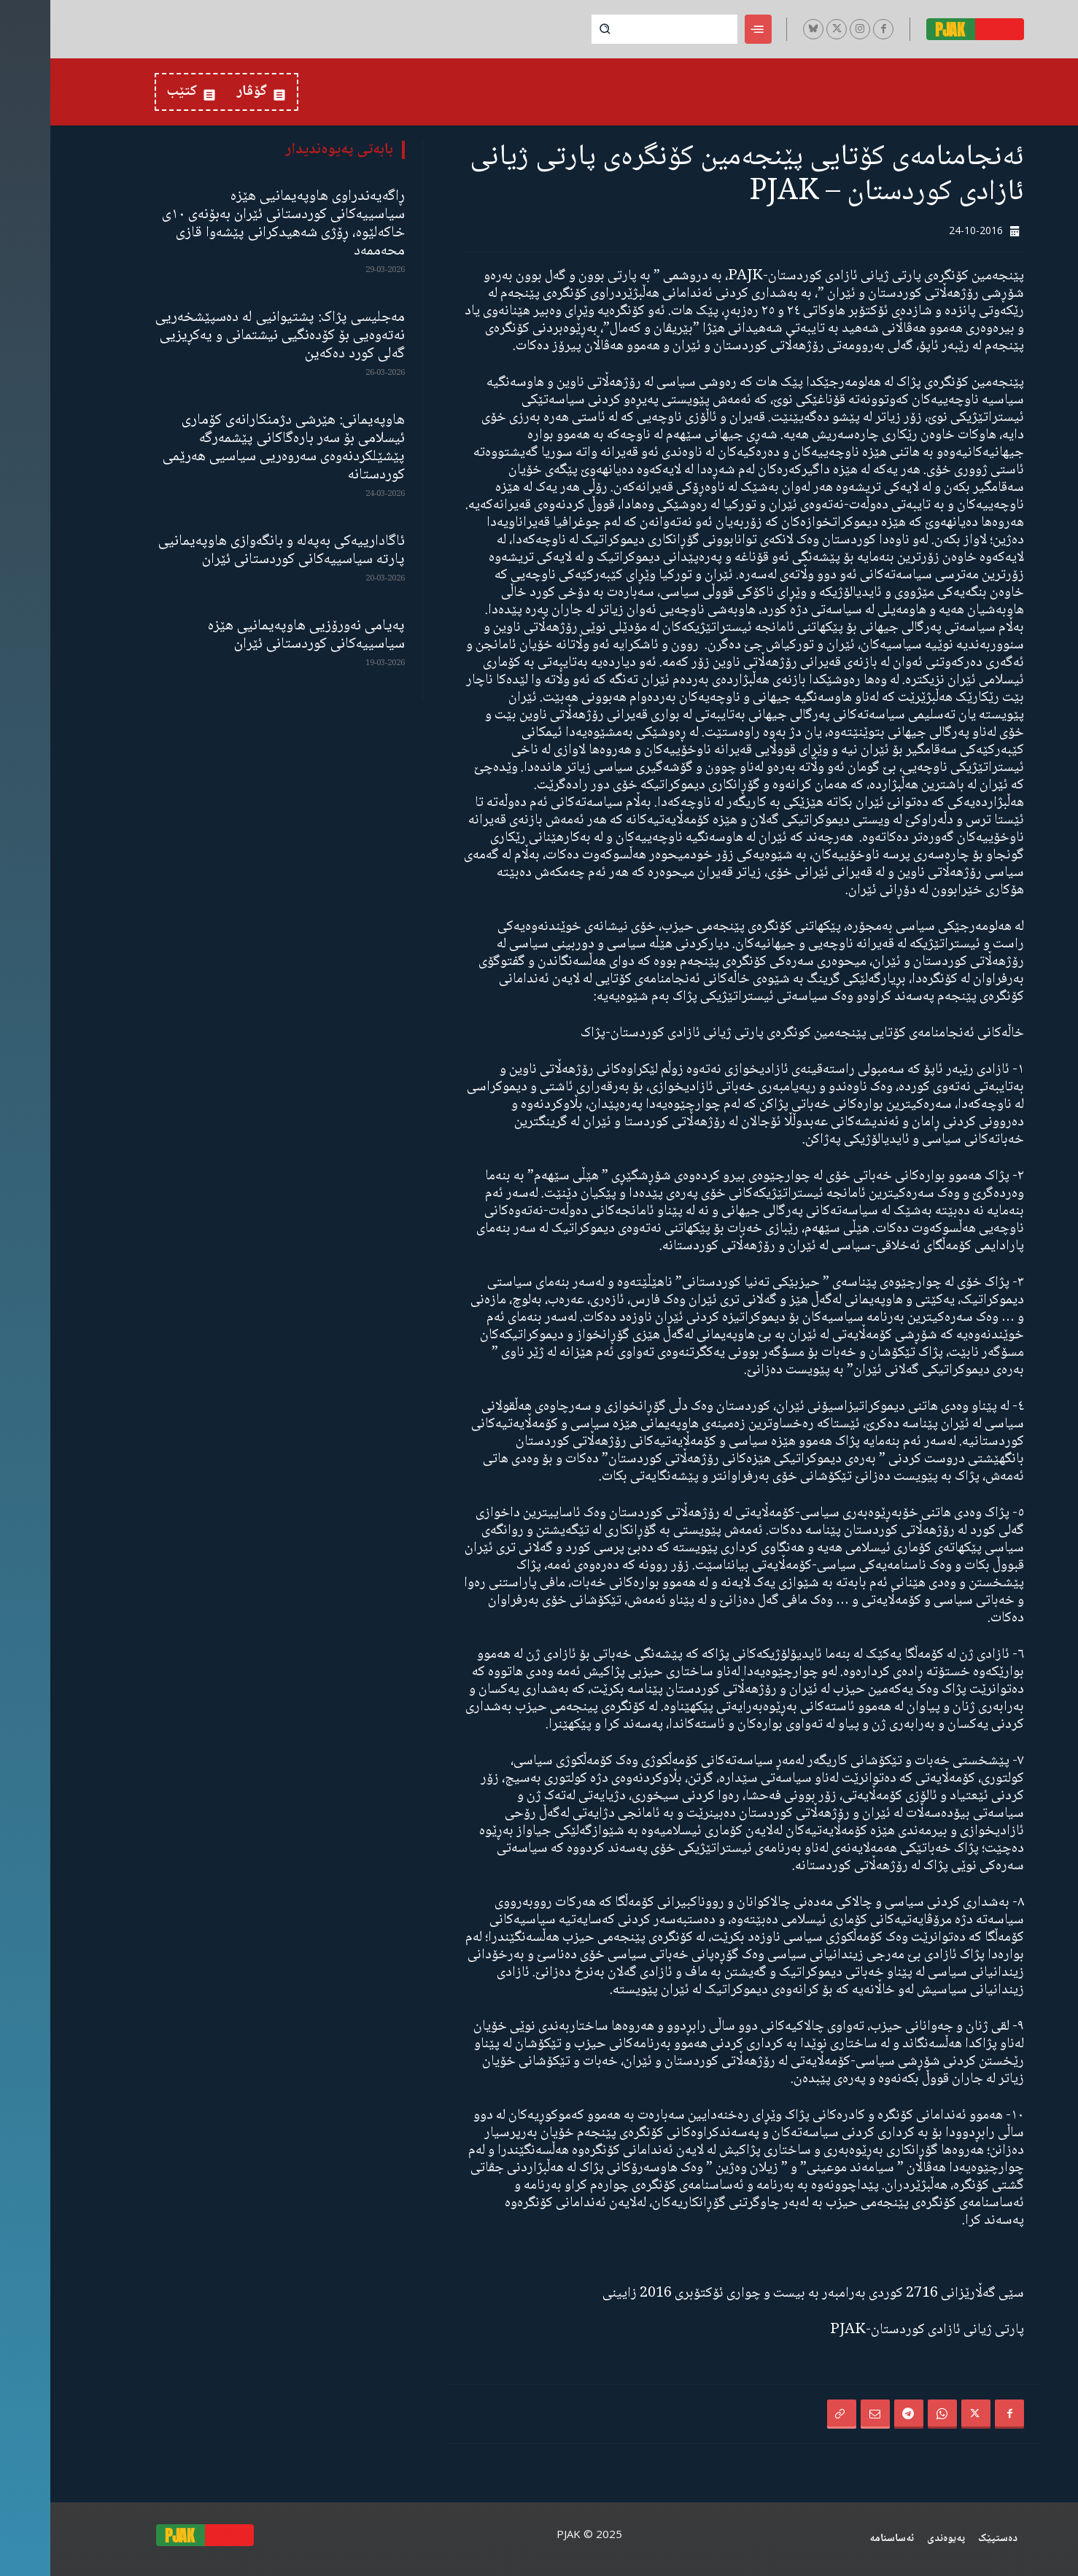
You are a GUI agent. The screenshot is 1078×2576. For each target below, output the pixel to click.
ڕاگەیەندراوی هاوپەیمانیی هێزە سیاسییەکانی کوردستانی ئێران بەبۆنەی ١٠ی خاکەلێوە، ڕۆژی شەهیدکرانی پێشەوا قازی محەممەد (233, 224)
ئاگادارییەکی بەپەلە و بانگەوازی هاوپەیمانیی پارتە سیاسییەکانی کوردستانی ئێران (231, 551)
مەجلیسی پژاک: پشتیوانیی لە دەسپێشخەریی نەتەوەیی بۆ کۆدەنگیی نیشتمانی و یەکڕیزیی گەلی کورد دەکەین (229, 336)
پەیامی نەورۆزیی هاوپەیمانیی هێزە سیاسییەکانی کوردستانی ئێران (256, 635)
